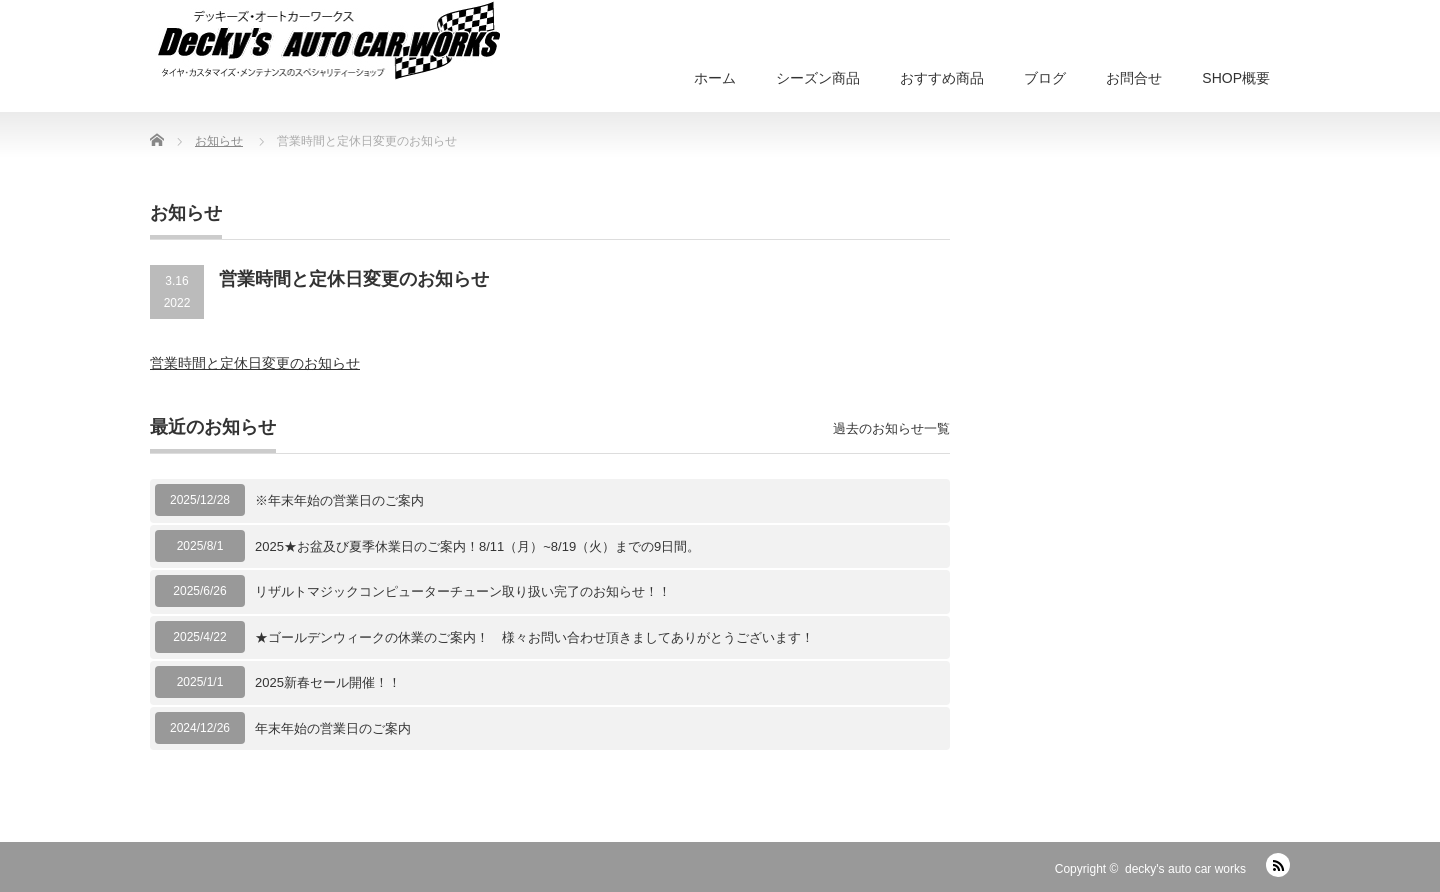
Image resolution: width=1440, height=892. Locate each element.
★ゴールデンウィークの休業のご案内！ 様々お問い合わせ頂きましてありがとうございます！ (534, 637)
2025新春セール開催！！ (328, 682)
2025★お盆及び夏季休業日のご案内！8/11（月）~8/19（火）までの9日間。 (477, 546)
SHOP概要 (1236, 78)
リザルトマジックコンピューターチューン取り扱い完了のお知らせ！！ (463, 591)
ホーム (715, 78)
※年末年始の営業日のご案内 (339, 500)
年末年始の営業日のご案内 (333, 728)
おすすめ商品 (942, 78)
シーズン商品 (818, 78)
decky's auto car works (1185, 869)
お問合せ (1134, 78)
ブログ (1045, 78)
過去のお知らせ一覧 (891, 428)
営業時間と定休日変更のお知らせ (255, 363)
